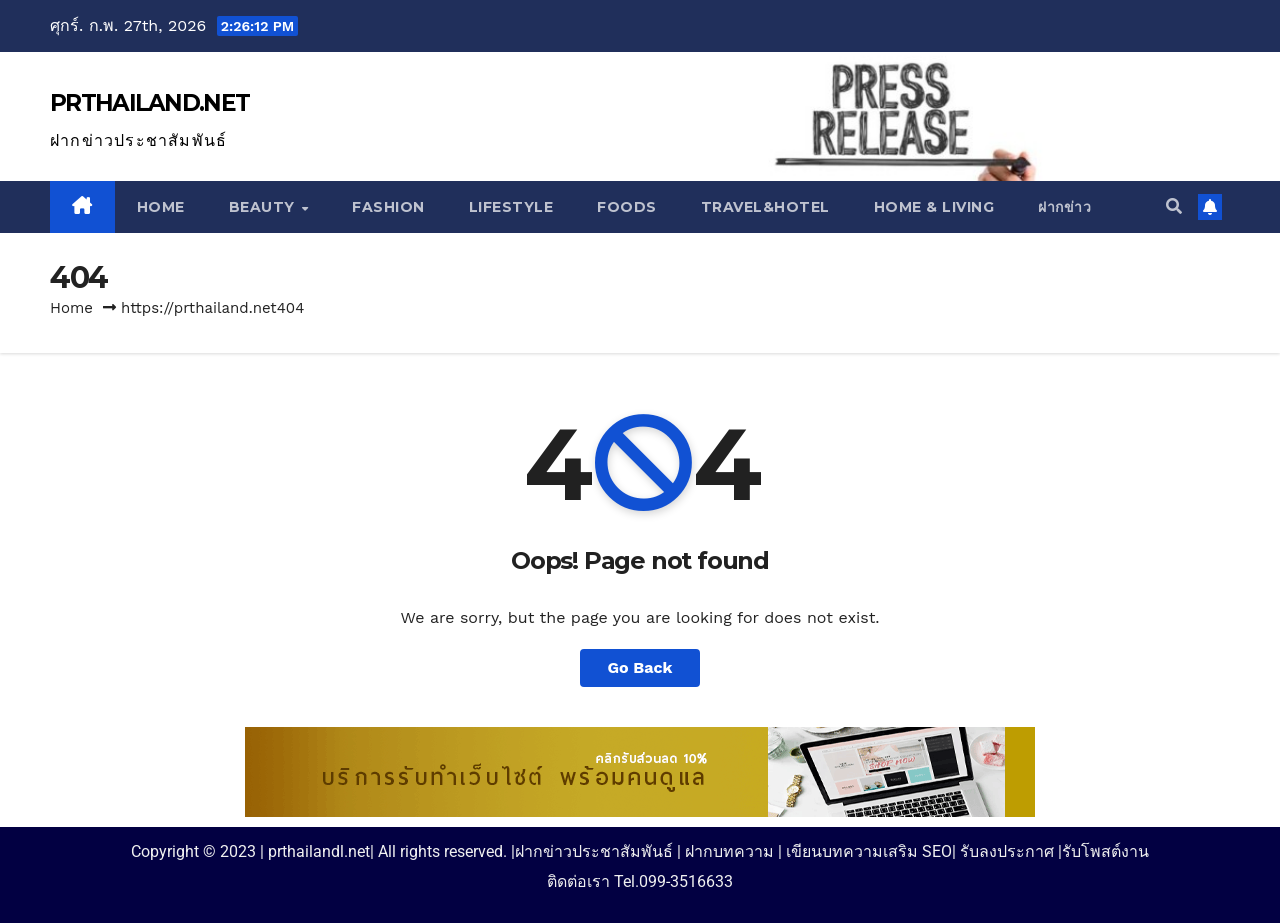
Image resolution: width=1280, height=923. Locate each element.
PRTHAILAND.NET (149, 103)
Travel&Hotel (765, 207)
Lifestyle (511, 207)
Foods (627, 207)
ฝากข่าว (1064, 207)
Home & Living (934, 207)
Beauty (264, 207)
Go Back (640, 667)
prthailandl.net (319, 851)
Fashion (388, 207)
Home (161, 207)
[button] (1174, 206)
